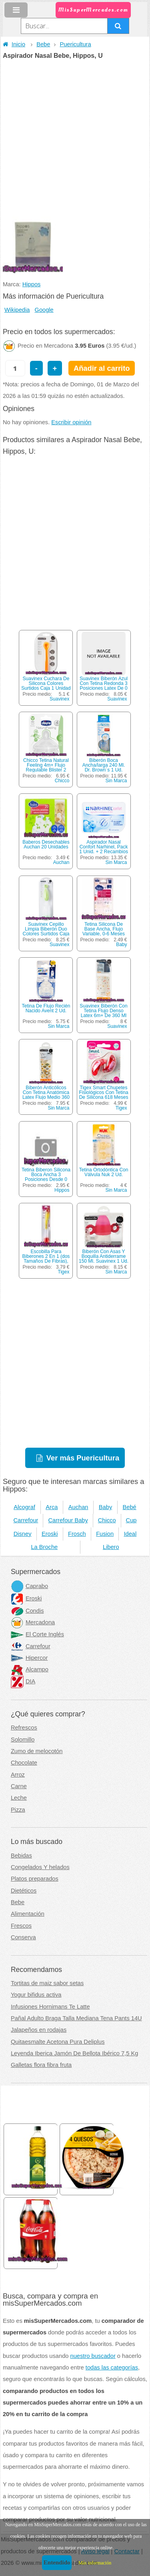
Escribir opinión (71, 422)
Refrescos (24, 1727)
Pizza (18, 1810)
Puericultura (75, 44)
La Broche (44, 1547)
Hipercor (29, 1658)
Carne (19, 1786)
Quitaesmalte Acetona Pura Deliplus (58, 2042)
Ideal (130, 1534)
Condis (27, 1611)
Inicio (14, 44)
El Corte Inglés (37, 1634)
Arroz (18, 1774)
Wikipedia (17, 310)
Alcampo (29, 1669)
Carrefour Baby (68, 1520)
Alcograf (24, 1507)
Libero (111, 1547)
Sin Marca (116, 780)
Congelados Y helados (40, 1867)
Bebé (129, 1507)
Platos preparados (34, 1878)
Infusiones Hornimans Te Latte (50, 2006)
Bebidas (21, 1855)
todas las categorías (112, 2367)
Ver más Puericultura (82, 1458)
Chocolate (24, 1762)
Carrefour (26, 1520)
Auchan (61, 862)
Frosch (77, 1534)
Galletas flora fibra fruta (41, 2065)
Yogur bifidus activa (36, 1995)
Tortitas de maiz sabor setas (47, 1983)
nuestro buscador (93, 2356)
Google (44, 310)
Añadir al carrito (102, 368)
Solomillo (22, 1739)
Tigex (121, 1108)
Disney (23, 1534)
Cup (131, 1520)
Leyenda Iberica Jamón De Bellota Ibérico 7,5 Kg (74, 2053)
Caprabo (29, 1586)
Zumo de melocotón (37, 1751)
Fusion (105, 1534)
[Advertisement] (75, 138)
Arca (52, 1507)
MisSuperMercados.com (93, 10)
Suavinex (59, 699)
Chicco (62, 780)
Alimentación (27, 1914)
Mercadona (33, 1622)
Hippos (31, 284)
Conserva (23, 1937)
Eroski (50, 1534)
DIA (23, 1681)
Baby (121, 944)
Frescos (21, 1926)
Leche (19, 1798)
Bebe (43, 44)
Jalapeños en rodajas (38, 2030)
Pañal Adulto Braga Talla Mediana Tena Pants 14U (76, 2018)
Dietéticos (23, 1890)
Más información (94, 2563)
